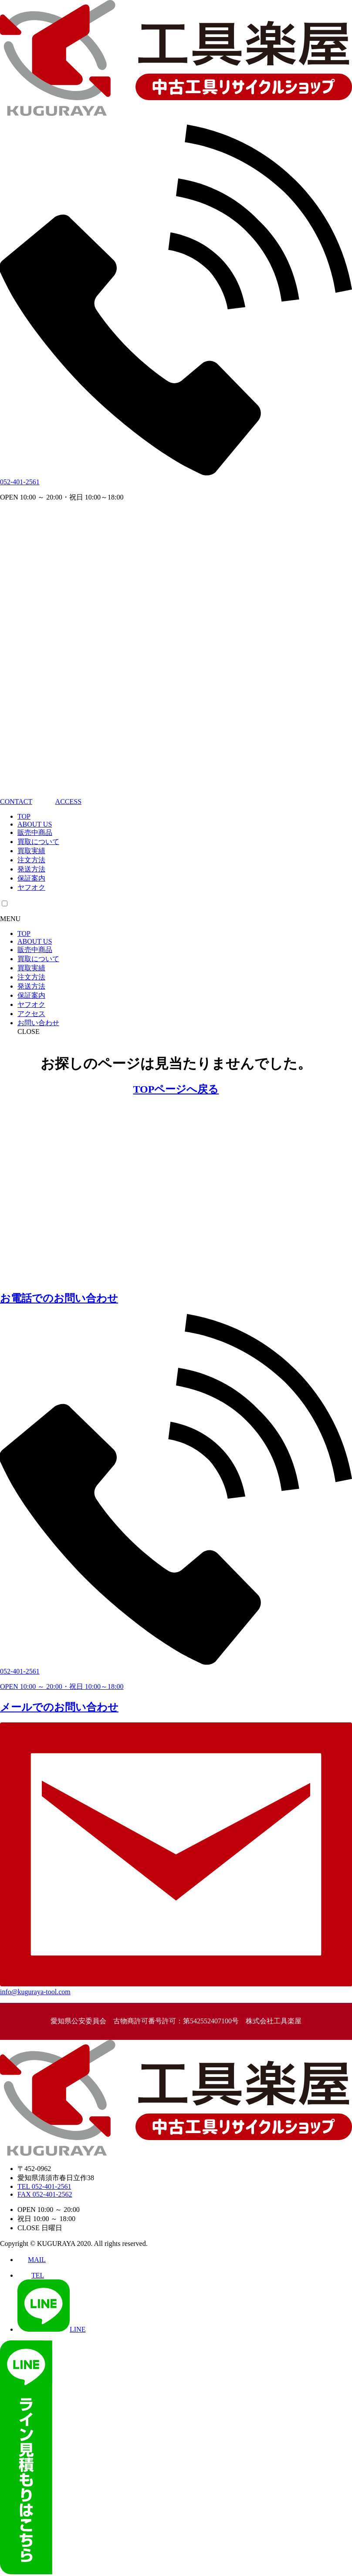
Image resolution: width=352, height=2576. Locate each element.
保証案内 (31, 878)
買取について (38, 841)
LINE (51, 2329)
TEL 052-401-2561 (44, 2186)
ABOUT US (34, 824)
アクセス (31, 1013)
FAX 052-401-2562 (44, 2194)
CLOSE (28, 1031)
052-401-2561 (20, 482)
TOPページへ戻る (176, 1089)
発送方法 (31, 869)
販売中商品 (34, 832)
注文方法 (31, 860)
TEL (30, 2275)
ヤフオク (31, 887)
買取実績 (31, 850)
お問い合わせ (38, 1022)
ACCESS (57, 801)
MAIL (31, 2259)
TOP (23, 816)
